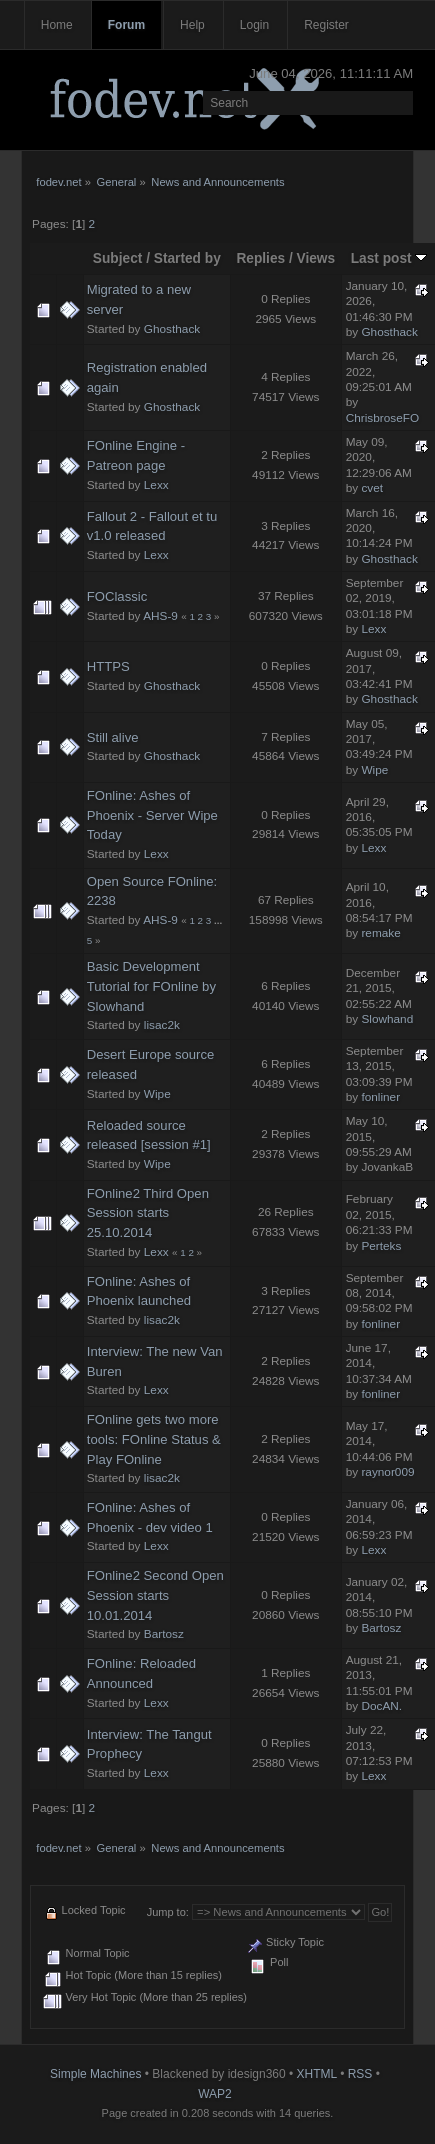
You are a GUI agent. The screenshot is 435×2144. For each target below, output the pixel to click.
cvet (372, 488)
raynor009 (387, 1472)
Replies (260, 258)
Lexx (156, 485)
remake (380, 933)
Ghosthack (172, 329)
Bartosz (164, 1634)
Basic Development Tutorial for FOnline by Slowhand (151, 986)
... (218, 920)
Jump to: (168, 1912)
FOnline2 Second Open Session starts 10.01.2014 (155, 1595)
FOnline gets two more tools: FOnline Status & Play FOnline (154, 1439)
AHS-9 (160, 616)
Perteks (381, 1246)
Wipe (374, 770)
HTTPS (108, 666)
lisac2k (162, 1025)
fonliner (380, 1097)
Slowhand (387, 1019)
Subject (118, 258)
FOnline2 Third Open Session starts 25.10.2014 (148, 1213)
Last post (389, 258)
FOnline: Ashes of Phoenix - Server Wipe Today (152, 815)
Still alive (113, 737)
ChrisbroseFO (382, 418)
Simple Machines (95, 2074)
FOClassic (117, 596)
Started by (187, 258)
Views (316, 258)
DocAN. (381, 1706)
